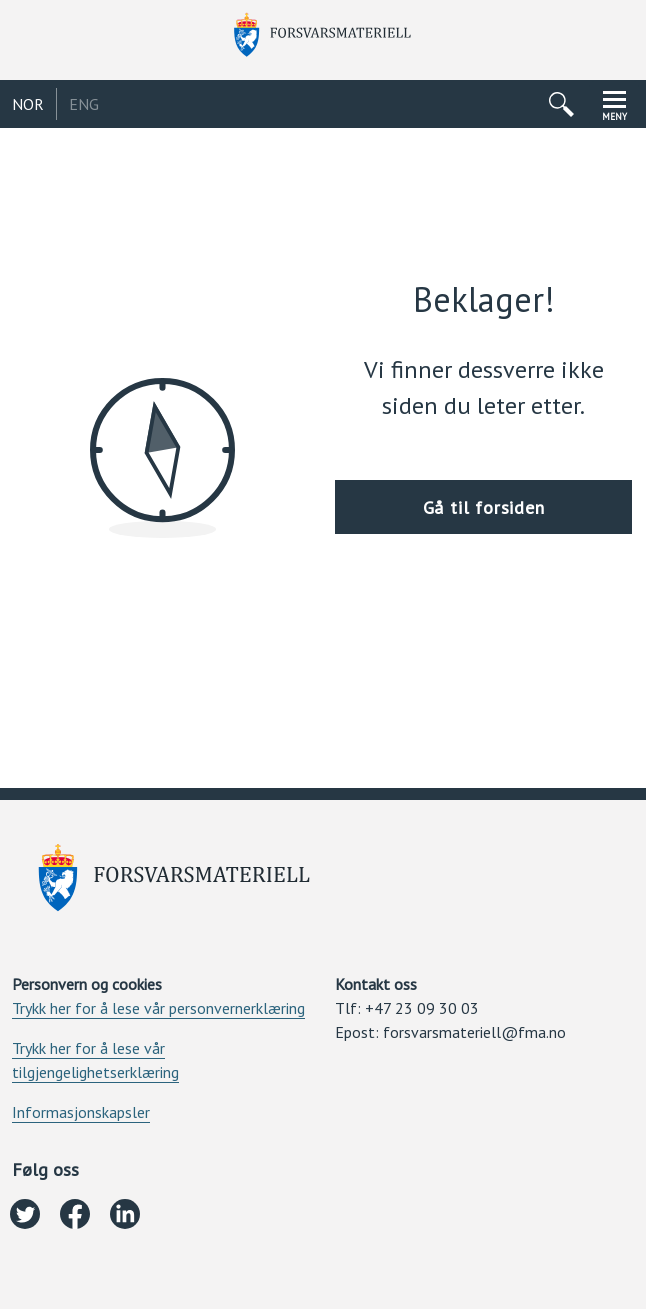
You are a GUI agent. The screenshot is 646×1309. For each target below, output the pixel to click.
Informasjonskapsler (81, 1112)
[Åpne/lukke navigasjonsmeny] (614, 104)
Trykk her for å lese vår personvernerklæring (158, 1008)
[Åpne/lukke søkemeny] (561, 104)
